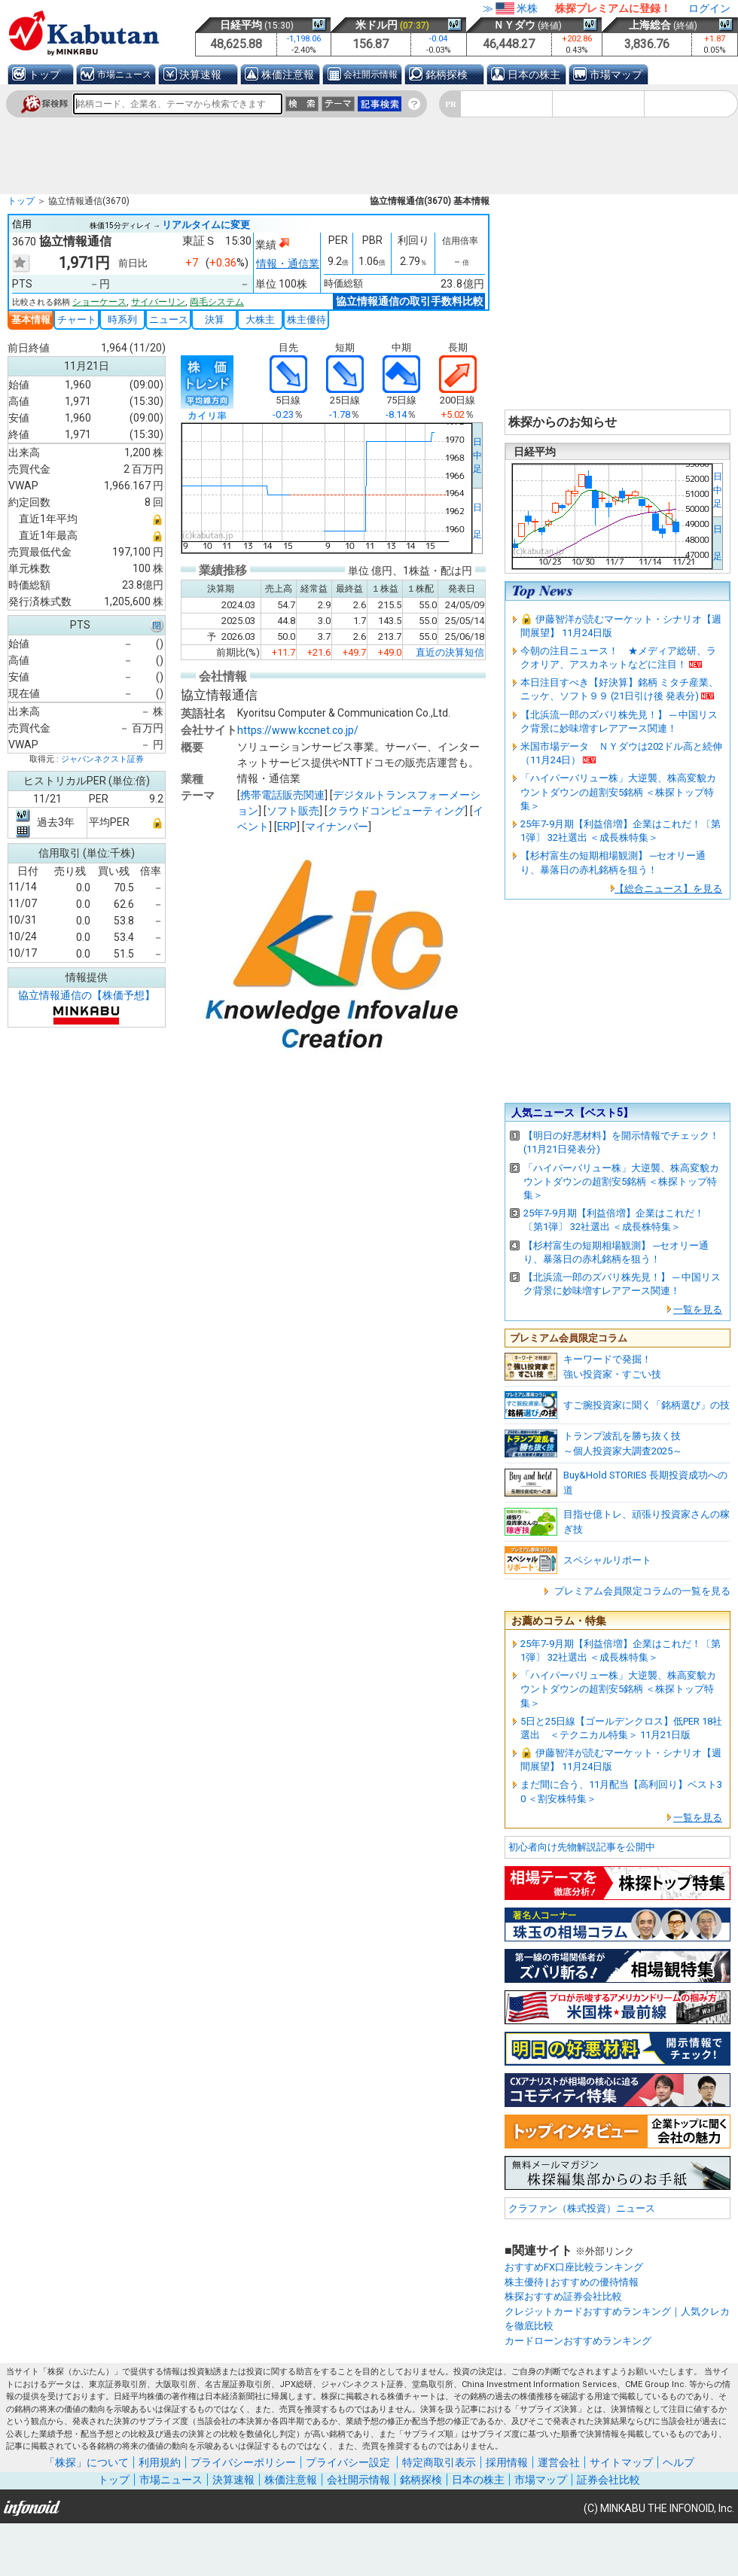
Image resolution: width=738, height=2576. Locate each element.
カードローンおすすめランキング (578, 2340)
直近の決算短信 (450, 650)
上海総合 (650, 25)
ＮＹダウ (514, 25)
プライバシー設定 (348, 2462)
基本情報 (30, 319)
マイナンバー (336, 826)
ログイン (709, 8)
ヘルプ (678, 2462)
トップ (44, 75)
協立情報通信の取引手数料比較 (409, 301)
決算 (214, 319)
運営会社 (559, 2462)
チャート (76, 319)
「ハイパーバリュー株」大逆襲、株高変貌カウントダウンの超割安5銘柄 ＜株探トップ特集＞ (618, 791)
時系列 (122, 319)
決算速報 (200, 75)
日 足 (477, 521)
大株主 (260, 319)
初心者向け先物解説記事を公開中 (581, 1847)
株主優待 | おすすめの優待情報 (572, 2282)
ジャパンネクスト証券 (102, 759)
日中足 (477, 455)
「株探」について (86, 2462)
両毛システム (217, 302)
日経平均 (241, 25)
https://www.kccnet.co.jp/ (297, 729)
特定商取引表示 (439, 2462)
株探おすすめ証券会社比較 (563, 2296)
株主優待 (306, 319)
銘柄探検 (446, 75)
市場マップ (616, 75)
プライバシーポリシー (243, 2462)
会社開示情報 (370, 74)
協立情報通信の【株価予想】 (86, 995)
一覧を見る (697, 1309)
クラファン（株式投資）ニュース (581, 2208)
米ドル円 (376, 25)
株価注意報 (287, 75)
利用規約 (160, 2462)
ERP (287, 826)
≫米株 (510, 8)
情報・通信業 (287, 263)
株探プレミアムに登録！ (613, 8)
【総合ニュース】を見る (668, 888)
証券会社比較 (608, 2480)
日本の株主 (534, 75)
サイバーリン (158, 302)
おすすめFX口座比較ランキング (574, 2267)
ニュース (168, 319)
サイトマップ (621, 2462)
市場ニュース (124, 74)
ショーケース (99, 302)
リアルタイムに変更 (206, 224)
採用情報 (507, 2462)
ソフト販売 (293, 810)
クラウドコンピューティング (396, 810)
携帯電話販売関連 (282, 794)
